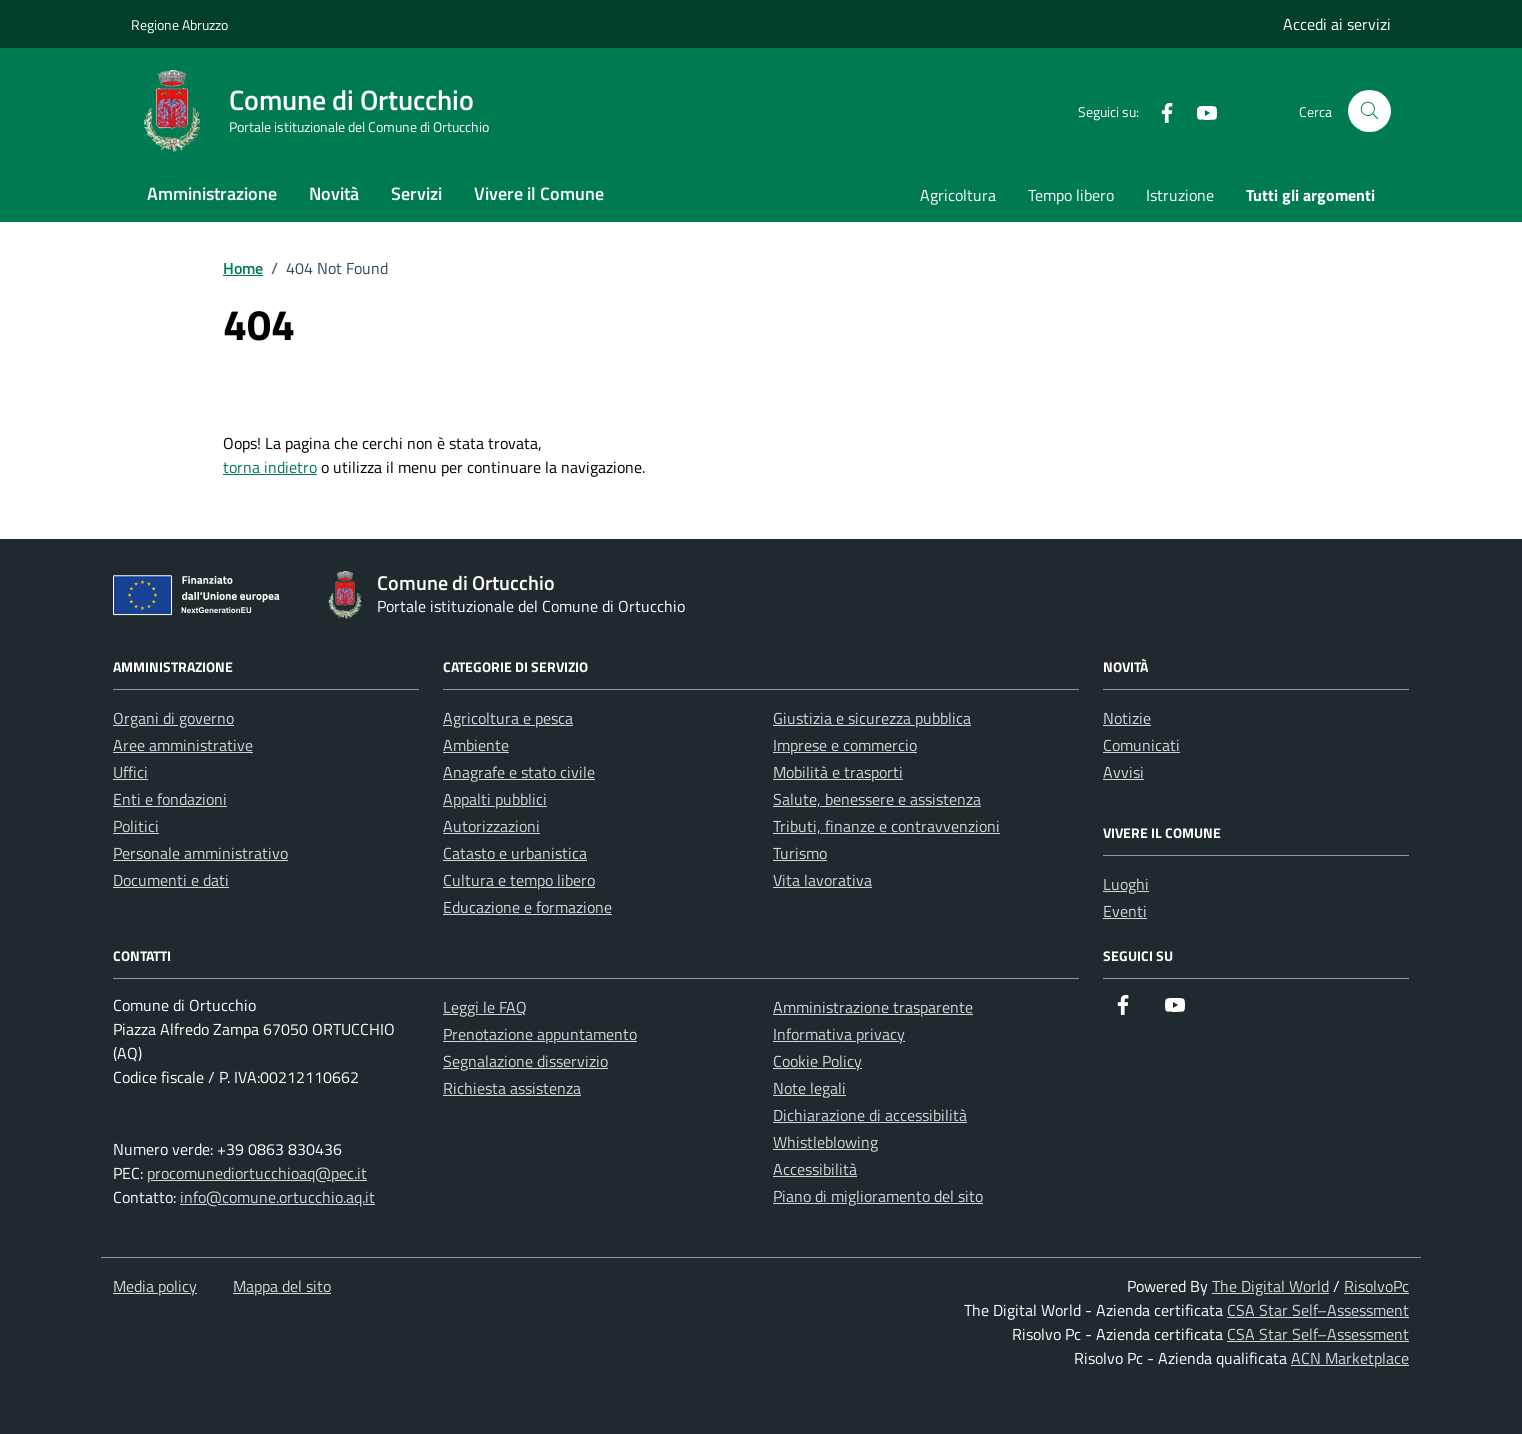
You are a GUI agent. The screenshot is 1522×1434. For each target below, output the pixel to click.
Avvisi (1123, 772)
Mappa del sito (282, 1286)
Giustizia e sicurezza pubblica (872, 718)
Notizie (1127, 718)
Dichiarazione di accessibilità (870, 1115)
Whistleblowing (825, 1142)
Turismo (800, 853)
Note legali (809, 1088)
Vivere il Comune (539, 193)
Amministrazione (212, 193)
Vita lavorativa (822, 880)
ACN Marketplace (1350, 1358)
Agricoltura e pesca (508, 718)
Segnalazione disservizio (525, 1061)
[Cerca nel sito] (1369, 111)
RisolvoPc (1376, 1286)
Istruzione (1180, 195)
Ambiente (476, 745)
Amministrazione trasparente (873, 1007)
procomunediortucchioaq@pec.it (257, 1173)
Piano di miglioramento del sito (878, 1196)
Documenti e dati (171, 880)
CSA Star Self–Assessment (1318, 1310)
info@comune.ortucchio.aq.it (277, 1197)
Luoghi (1126, 884)
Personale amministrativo (200, 853)
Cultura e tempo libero (519, 880)
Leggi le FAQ (485, 1007)
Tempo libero (1071, 195)
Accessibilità (815, 1169)
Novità (334, 193)
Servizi (416, 193)
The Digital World (1270, 1286)
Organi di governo (173, 718)
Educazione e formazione (527, 907)
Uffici (130, 772)
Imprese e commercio (845, 745)
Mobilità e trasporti (838, 772)
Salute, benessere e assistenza (877, 799)
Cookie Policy (817, 1061)
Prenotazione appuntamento (540, 1034)
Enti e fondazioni (170, 799)
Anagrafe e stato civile (519, 772)
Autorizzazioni (491, 826)
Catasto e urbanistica (515, 853)
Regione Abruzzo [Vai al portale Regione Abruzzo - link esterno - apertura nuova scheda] (179, 24)
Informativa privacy (839, 1034)
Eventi (1125, 911)
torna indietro (270, 467)
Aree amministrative (183, 745)
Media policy (155, 1286)
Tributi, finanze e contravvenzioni (886, 826)
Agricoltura (958, 195)
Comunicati (1141, 745)
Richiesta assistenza (512, 1088)
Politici (136, 826)
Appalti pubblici (495, 799)
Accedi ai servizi (1337, 24)
